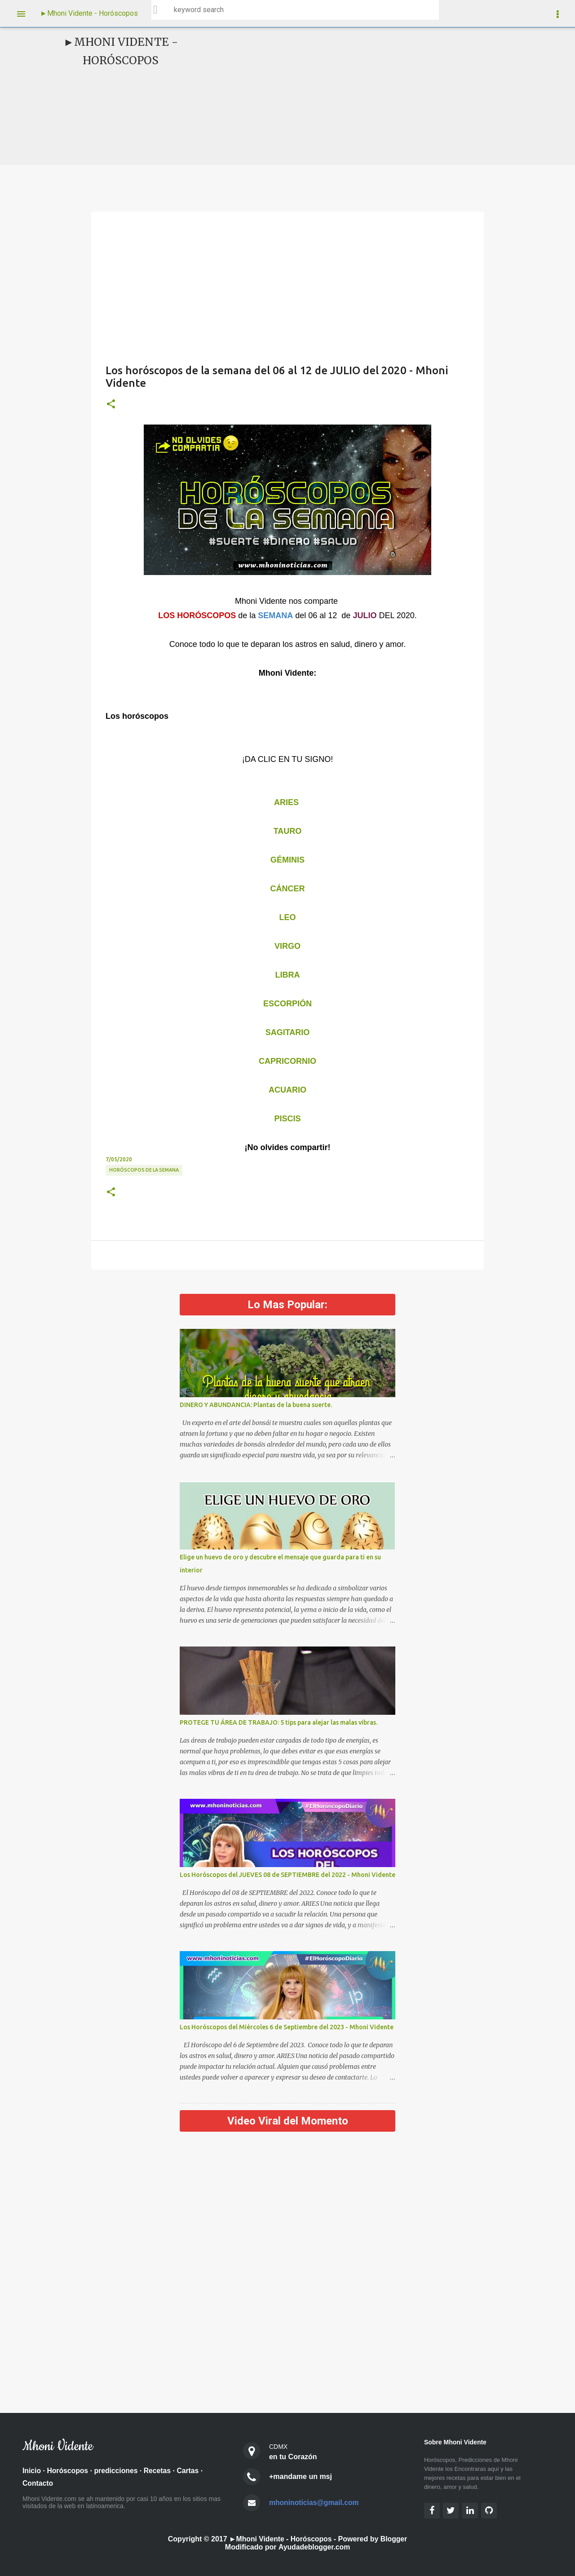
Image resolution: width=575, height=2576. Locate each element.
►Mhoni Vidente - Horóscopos (89, 13)
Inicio (31, 2470)
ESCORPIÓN (287, 1003)
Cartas (190, 2470)
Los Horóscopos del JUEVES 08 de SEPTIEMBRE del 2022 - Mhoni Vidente (287, 1874)
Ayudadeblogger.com (314, 2547)
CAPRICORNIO (287, 1061)
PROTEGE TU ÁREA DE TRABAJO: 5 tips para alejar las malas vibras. (278, 1722)
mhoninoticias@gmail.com (314, 2502)
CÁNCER (287, 888)
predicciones (117, 2470)
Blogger (394, 2539)
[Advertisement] (357, 96)
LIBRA (287, 974)
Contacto (37, 2483)
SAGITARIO (287, 1032)
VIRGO (287, 946)
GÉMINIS (287, 859)
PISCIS (287, 1118)
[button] (111, 404)
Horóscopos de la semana (144, 1170)
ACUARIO (287, 1089)
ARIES (286, 802)
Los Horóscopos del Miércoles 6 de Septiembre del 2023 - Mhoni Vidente (287, 2027)
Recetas (159, 2470)
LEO (287, 917)
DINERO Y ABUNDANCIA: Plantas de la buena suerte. (256, 1404)
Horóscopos (68, 2470)
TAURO (288, 831)
